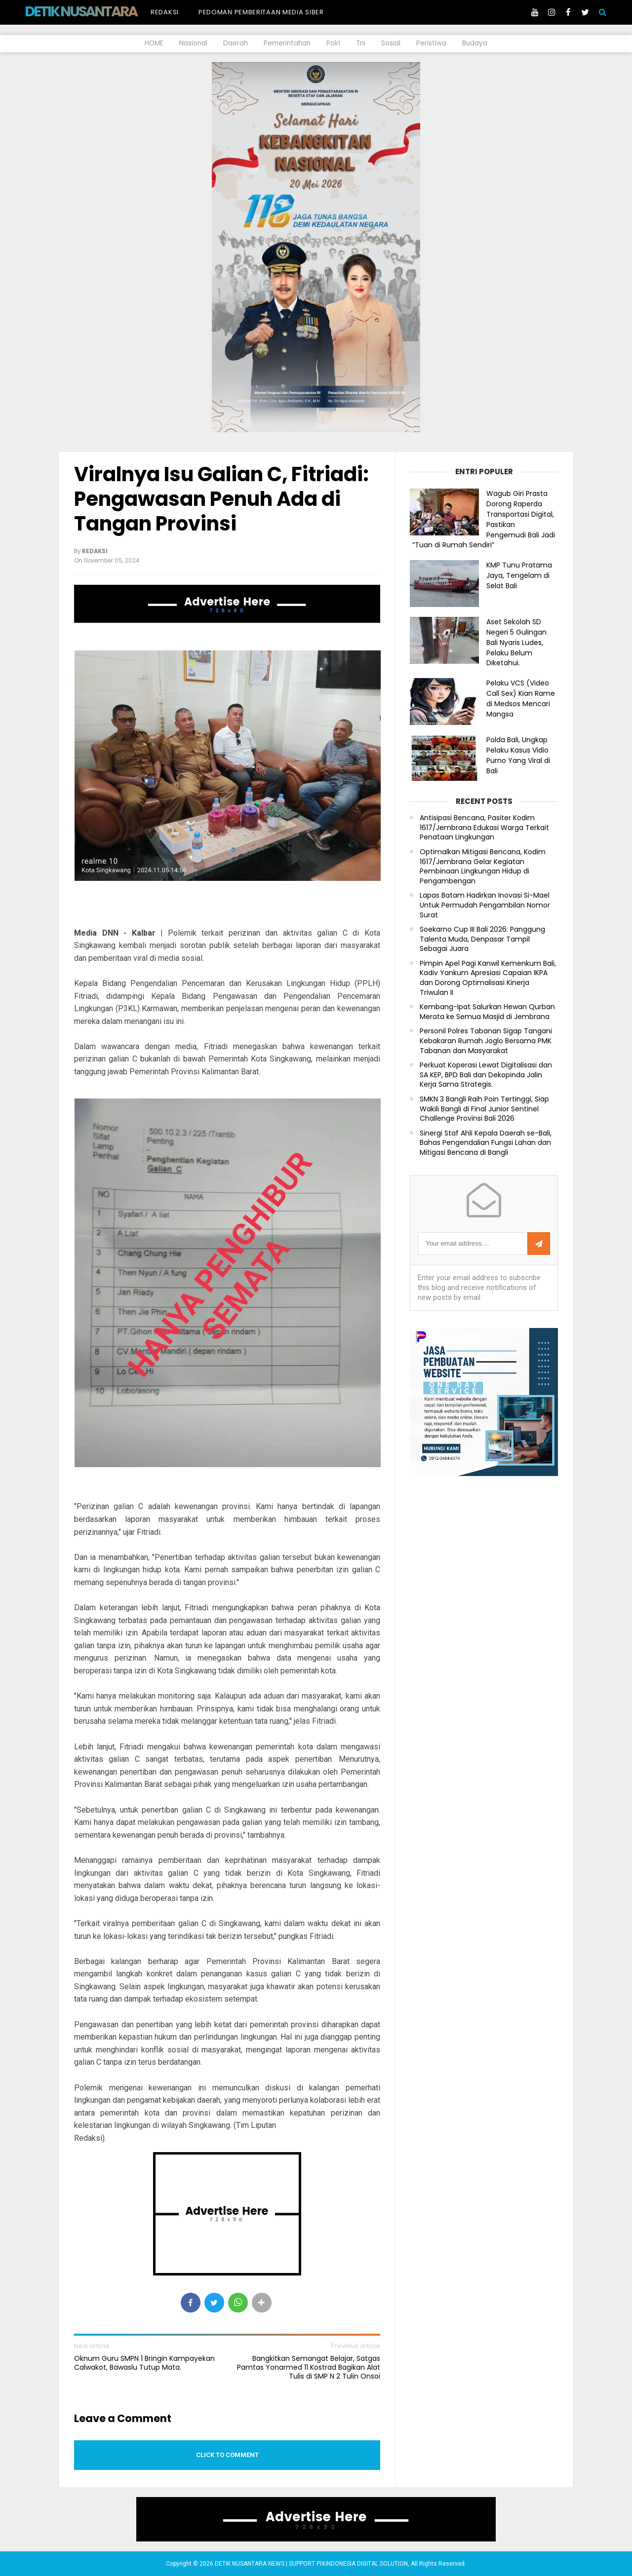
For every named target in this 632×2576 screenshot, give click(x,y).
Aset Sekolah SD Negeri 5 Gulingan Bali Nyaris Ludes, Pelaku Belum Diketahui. (516, 642)
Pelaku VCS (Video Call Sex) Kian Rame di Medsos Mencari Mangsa (520, 698)
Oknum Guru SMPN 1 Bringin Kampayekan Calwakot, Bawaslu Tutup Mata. (144, 2363)
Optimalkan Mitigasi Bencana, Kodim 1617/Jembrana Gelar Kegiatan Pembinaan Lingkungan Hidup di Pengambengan (483, 866)
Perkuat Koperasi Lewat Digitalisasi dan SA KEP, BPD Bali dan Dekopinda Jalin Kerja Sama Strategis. (486, 1075)
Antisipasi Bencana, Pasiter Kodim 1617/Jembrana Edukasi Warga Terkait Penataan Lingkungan (484, 827)
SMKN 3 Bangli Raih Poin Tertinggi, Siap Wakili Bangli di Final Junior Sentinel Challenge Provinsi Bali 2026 (484, 1109)
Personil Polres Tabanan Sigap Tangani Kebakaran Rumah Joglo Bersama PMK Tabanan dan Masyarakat (486, 1040)
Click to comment (227, 2455)
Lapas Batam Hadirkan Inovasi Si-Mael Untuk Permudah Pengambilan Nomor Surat (485, 905)
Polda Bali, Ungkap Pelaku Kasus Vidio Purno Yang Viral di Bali (518, 755)
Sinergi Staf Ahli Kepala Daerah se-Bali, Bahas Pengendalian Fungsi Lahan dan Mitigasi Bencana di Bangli (486, 1143)
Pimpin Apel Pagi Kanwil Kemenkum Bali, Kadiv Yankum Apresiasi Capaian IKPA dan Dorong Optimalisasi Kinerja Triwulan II (488, 978)
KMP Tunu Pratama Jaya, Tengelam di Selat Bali (519, 575)
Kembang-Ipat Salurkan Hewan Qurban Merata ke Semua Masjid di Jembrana (487, 1012)
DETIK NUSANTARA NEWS (99, 11)
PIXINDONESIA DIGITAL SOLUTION (362, 2563)
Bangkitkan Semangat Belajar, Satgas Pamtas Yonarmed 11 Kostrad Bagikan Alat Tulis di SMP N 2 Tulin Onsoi (308, 2367)
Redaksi (165, 12)
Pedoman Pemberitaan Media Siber (261, 12)
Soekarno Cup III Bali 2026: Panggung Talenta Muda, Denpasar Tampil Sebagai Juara (482, 939)
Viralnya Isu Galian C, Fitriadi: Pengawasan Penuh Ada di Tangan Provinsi (221, 498)
